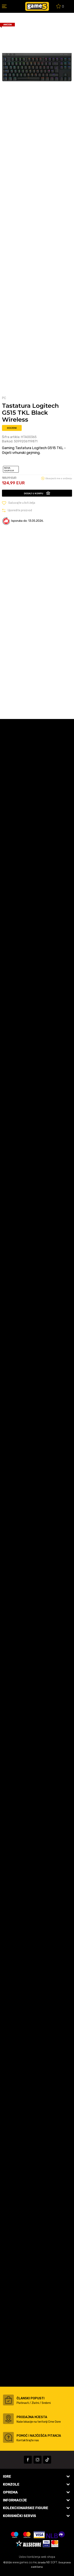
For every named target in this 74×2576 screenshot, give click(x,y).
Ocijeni (12, 428)
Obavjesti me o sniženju (58, 478)
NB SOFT (51, 2562)
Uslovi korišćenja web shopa (37, 2557)
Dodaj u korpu (33, 493)
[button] (18, 503)
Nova (11, 469)
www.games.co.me (24, 2562)
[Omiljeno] (60, 7)
